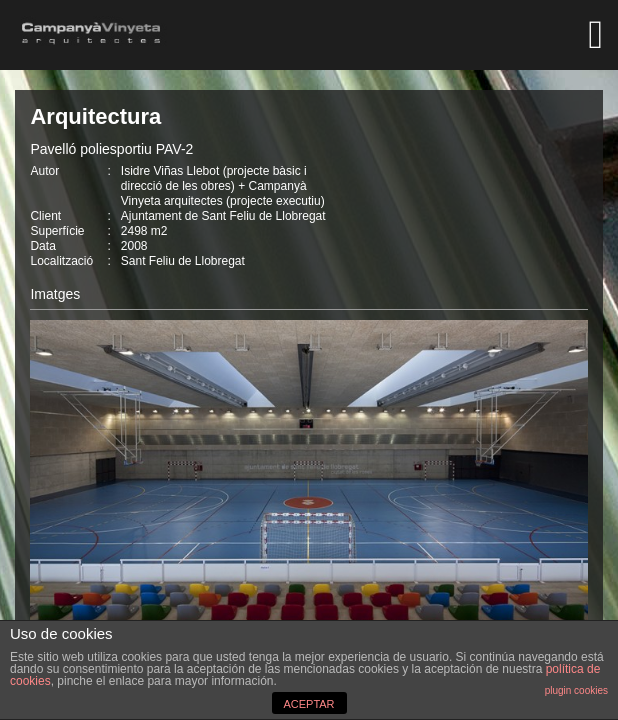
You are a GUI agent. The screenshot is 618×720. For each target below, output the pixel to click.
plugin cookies (576, 690)
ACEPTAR (308, 704)
